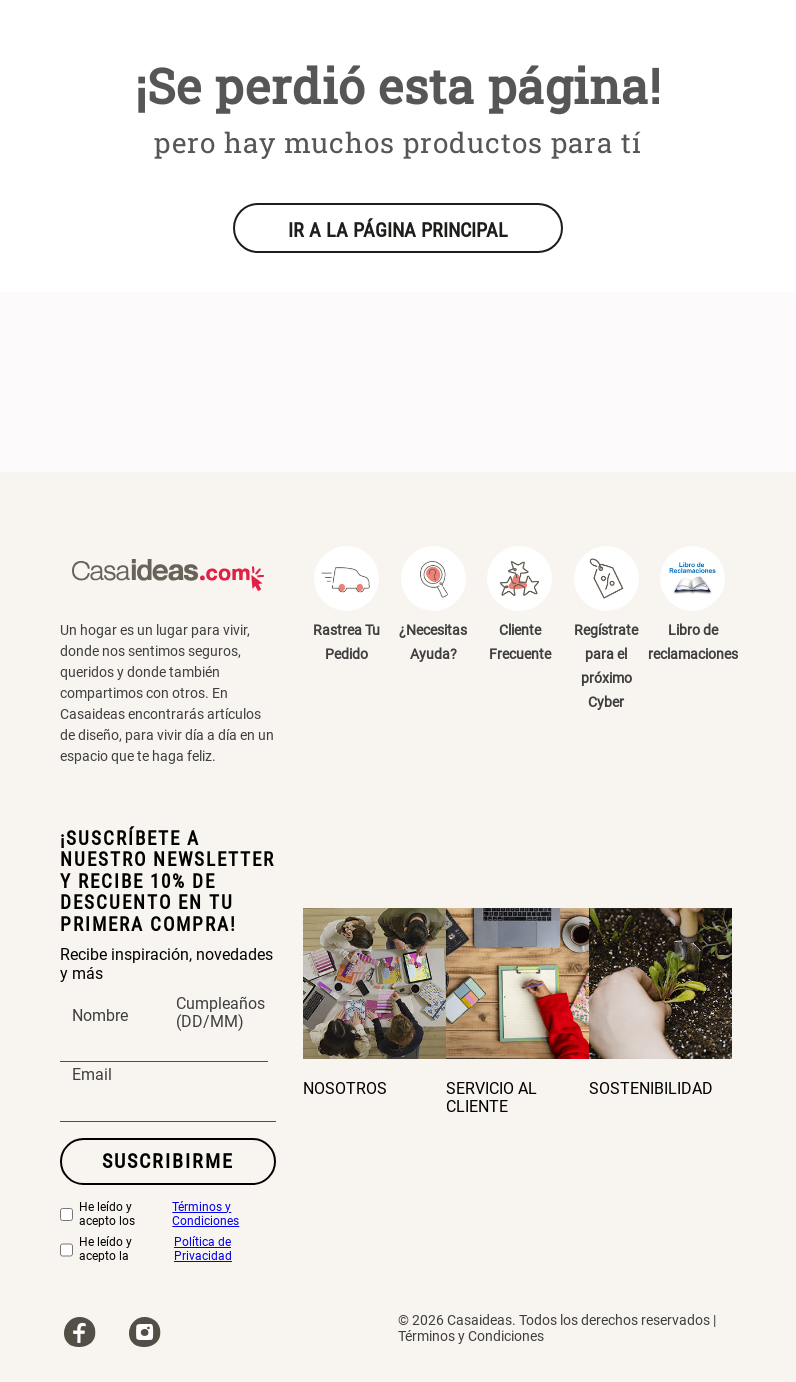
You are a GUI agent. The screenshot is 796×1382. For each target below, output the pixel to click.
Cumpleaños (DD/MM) (220, 1013)
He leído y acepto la (168, 1250)
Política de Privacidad (203, 1249)
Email (92, 1076)
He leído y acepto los (168, 1215)
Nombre (100, 1016)
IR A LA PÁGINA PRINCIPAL (398, 230)
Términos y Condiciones (205, 1214)
